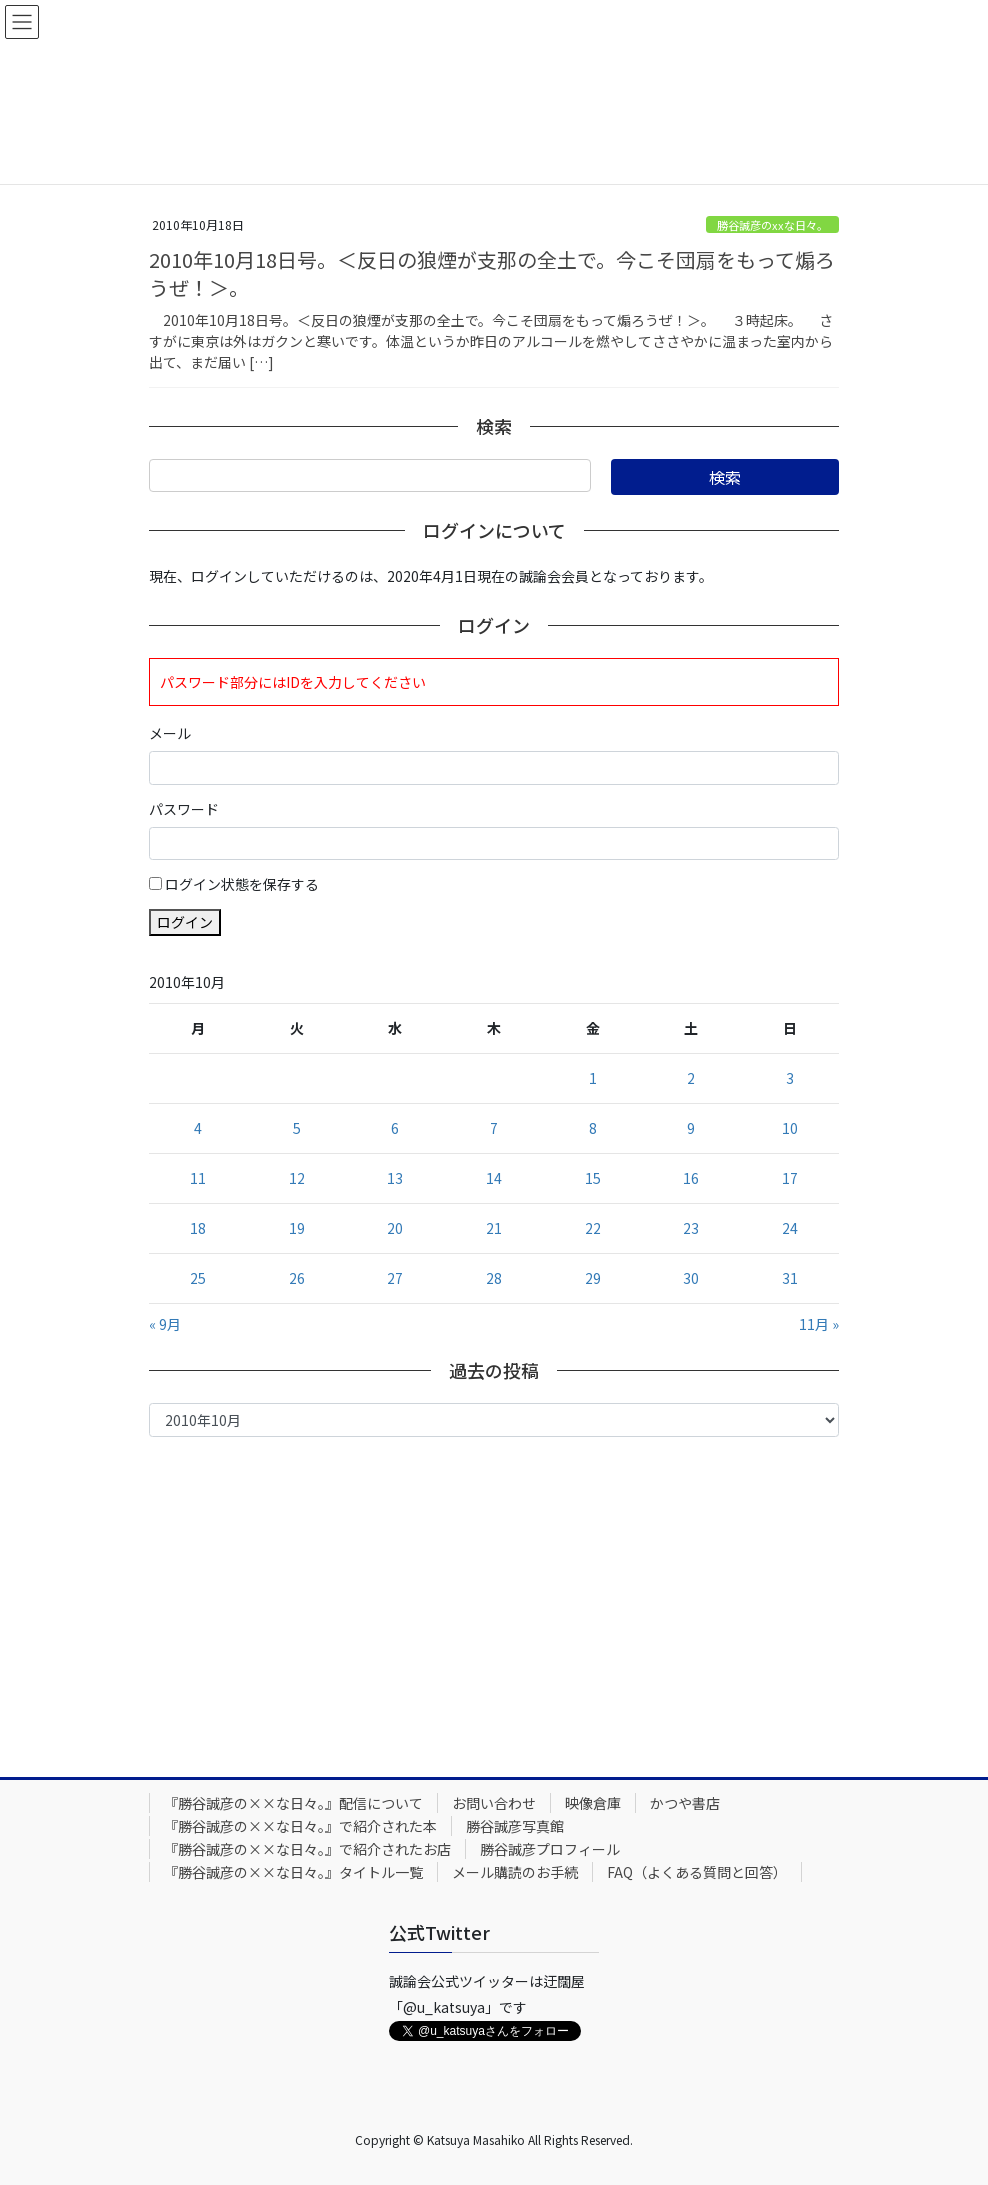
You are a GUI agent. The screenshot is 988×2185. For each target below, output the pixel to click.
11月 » (819, 1324)
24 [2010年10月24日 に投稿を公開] (790, 1228)
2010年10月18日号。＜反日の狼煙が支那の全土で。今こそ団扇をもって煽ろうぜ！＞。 (492, 273)
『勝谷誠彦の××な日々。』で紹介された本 (300, 1826)
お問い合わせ (494, 1803)
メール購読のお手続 (515, 1872)
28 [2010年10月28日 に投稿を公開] (494, 1278)
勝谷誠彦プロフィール (550, 1849)
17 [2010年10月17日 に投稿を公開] (790, 1178)
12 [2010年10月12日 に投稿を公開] (297, 1178)
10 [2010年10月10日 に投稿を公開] (790, 1128)
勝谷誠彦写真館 (515, 1826)
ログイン (185, 922)
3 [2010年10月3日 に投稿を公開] (790, 1078)
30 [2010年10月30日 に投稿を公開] (691, 1278)
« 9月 (165, 1324)
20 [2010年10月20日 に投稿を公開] (395, 1228)
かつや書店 (685, 1803)
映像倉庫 (593, 1803)
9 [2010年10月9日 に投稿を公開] (691, 1128)
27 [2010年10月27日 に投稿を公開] (395, 1278)
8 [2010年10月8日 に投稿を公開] (593, 1128)
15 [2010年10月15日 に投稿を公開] (593, 1178)
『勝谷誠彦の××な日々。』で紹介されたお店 (307, 1849)
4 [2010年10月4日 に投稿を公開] (198, 1128)
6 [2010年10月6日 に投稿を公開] (395, 1128)
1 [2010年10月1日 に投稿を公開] (593, 1078)
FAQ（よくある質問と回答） (697, 1872)
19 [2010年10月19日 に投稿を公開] (297, 1228)
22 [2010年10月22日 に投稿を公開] (593, 1228)
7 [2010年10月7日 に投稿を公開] (494, 1128)
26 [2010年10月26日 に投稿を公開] (297, 1278)
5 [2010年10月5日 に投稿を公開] (297, 1128)
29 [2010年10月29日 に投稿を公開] (593, 1278)
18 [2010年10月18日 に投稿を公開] (198, 1228)
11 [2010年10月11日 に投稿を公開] (198, 1178)
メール (170, 733)
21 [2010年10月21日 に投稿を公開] (494, 1228)
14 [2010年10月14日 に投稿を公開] (494, 1178)
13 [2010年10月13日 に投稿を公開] (395, 1178)
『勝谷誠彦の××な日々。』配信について (293, 1803)
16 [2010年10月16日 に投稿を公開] (691, 1178)
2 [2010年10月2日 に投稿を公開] (691, 1078)
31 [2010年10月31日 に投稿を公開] (790, 1278)
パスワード (184, 809)
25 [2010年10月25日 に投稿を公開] (198, 1278)
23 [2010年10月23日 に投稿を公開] (691, 1228)
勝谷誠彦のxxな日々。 (772, 225)
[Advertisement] (494, 1602)
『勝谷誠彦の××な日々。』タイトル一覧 (293, 1872)
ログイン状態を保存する (242, 884)
